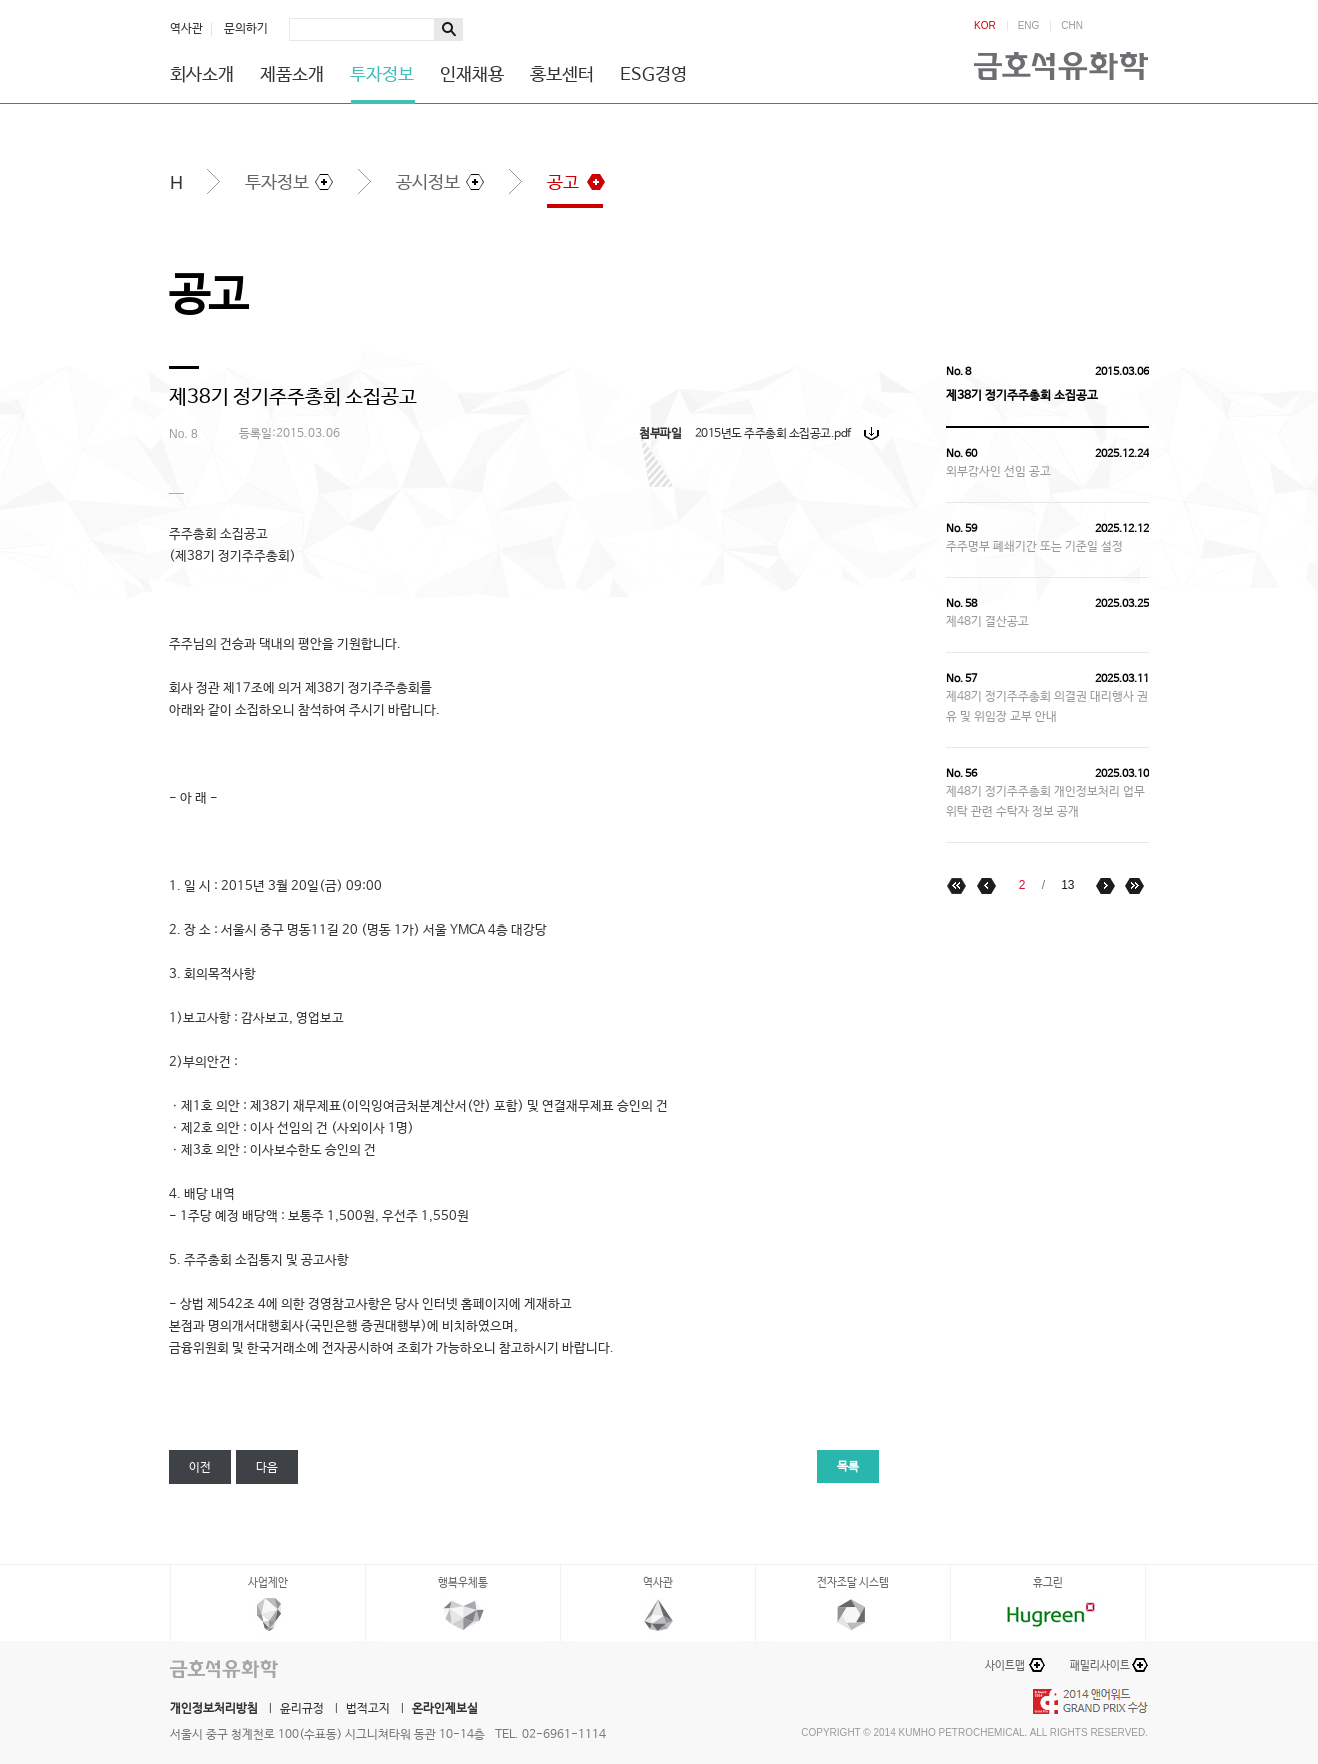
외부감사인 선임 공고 (998, 472)
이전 (200, 1468)
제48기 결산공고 (987, 622)
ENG (1029, 26)
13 (1067, 885)
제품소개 (292, 75)
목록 (848, 1467)
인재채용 (472, 75)
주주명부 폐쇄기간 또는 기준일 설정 (1034, 547)
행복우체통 (463, 1583)
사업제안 (268, 1583)
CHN (1072, 26)
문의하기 (246, 29)
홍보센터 (562, 75)
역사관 (186, 29)
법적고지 (368, 1709)
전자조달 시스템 (853, 1583)
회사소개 (202, 75)
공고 (563, 183)
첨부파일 (660, 434)
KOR (985, 26)
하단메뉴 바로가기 (0, 0)
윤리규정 (302, 1709)
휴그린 (1048, 1583)
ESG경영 (653, 75)
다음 (267, 1468)
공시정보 (428, 183)
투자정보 (382, 75)
